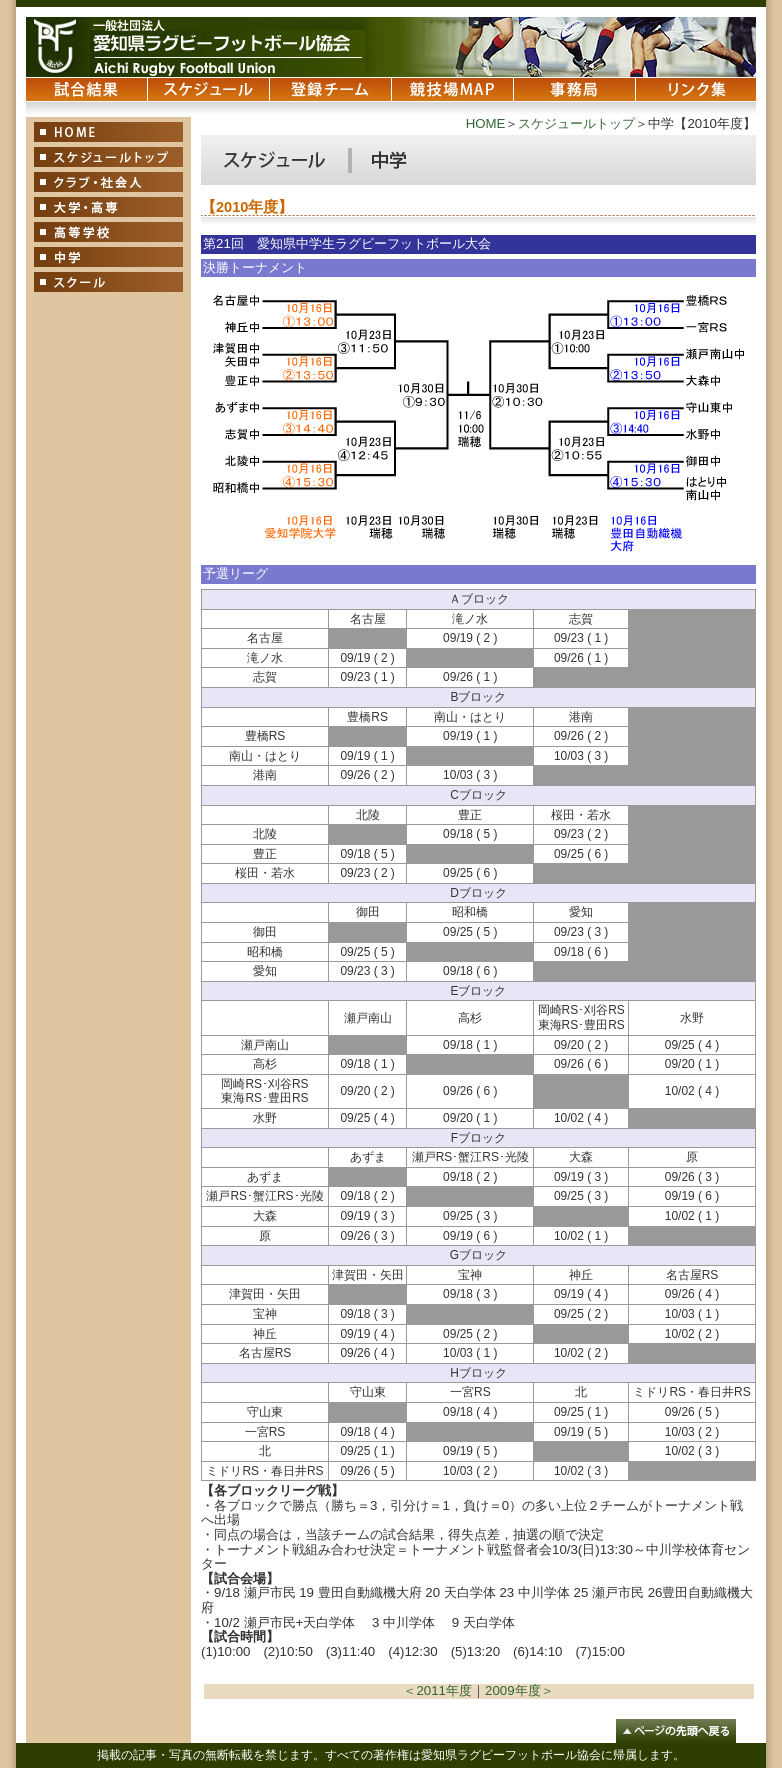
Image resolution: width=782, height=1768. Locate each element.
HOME (486, 123)
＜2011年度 (437, 1690)
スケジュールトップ (576, 123)
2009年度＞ (519, 1690)
